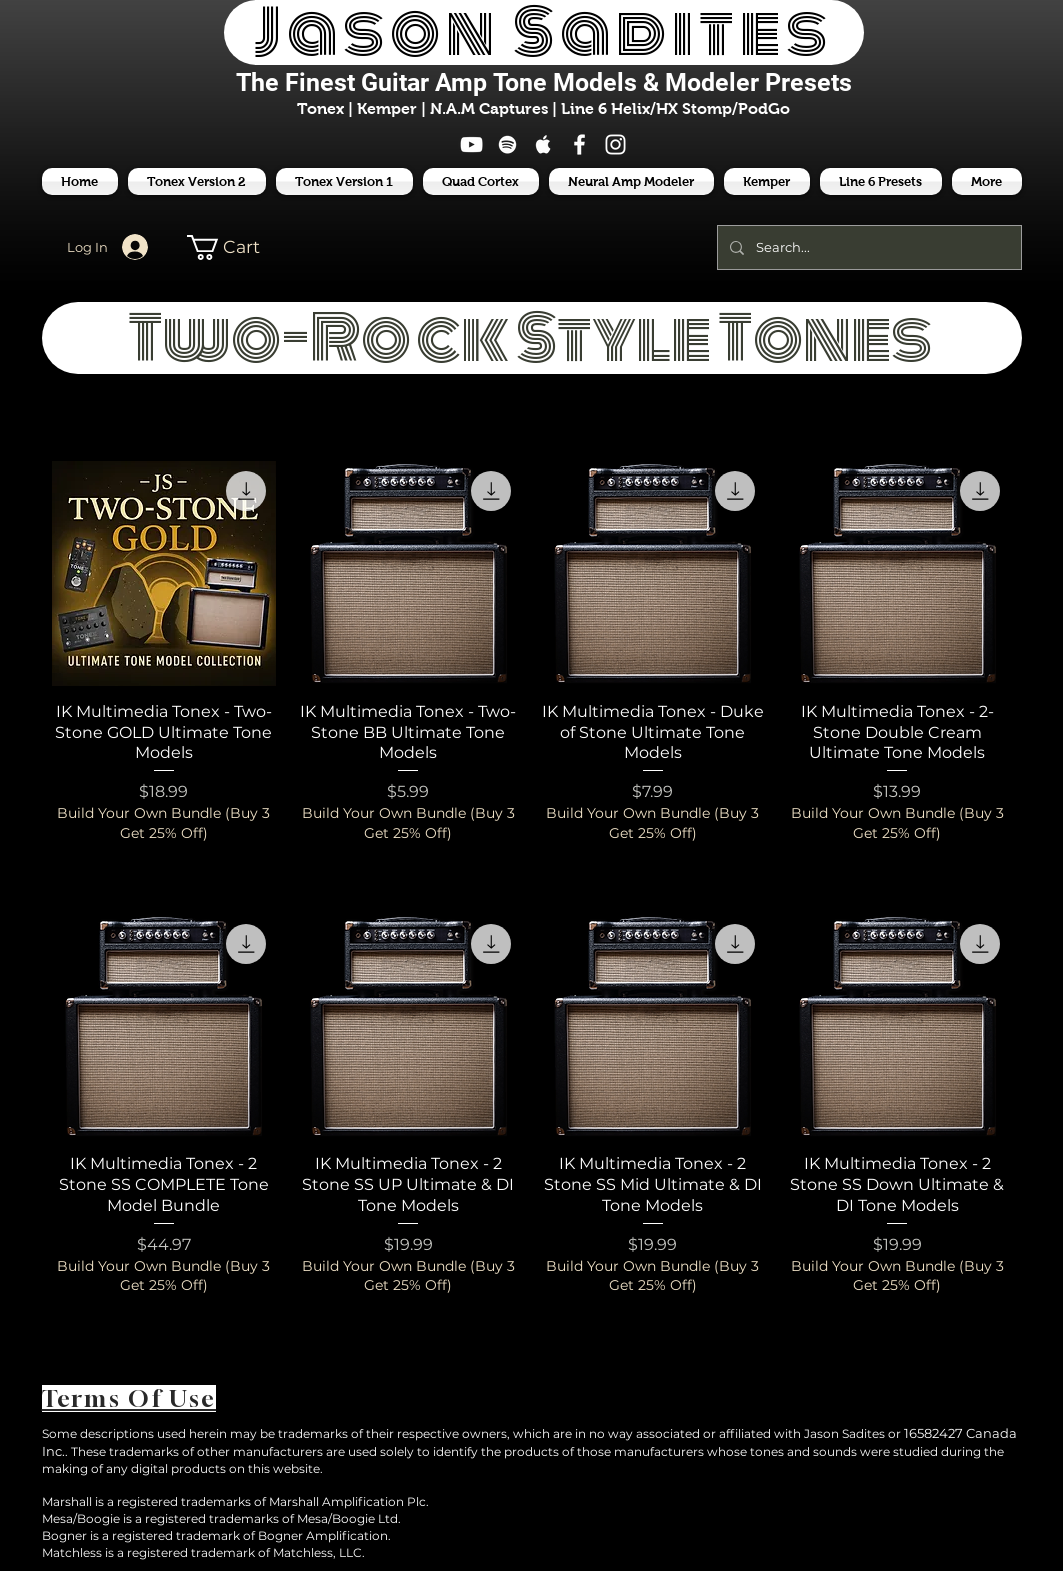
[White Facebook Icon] (579, 144)
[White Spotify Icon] (507, 144)
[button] (881, 181)
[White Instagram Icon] (615, 144)
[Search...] (867, 247)
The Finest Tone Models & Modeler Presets (544, 82)
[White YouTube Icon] (471, 144)
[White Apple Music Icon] (543, 144)
